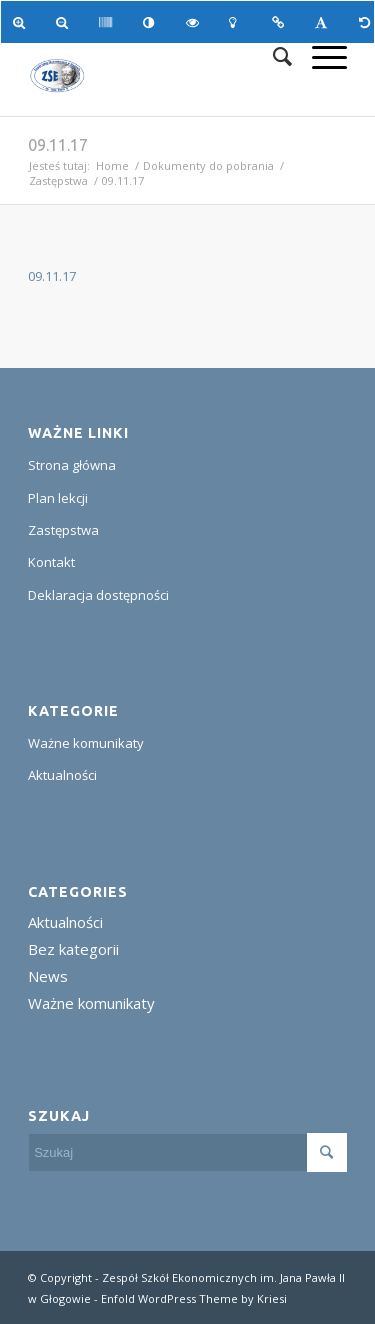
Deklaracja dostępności (98, 595)
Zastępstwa (58, 180)
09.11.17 (58, 145)
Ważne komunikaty (86, 743)
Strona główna (72, 465)
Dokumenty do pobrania (208, 165)
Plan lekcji (58, 498)
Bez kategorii (73, 949)
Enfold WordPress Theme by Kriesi (194, 1298)
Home (112, 165)
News (48, 976)
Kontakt (51, 562)
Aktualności (62, 775)
